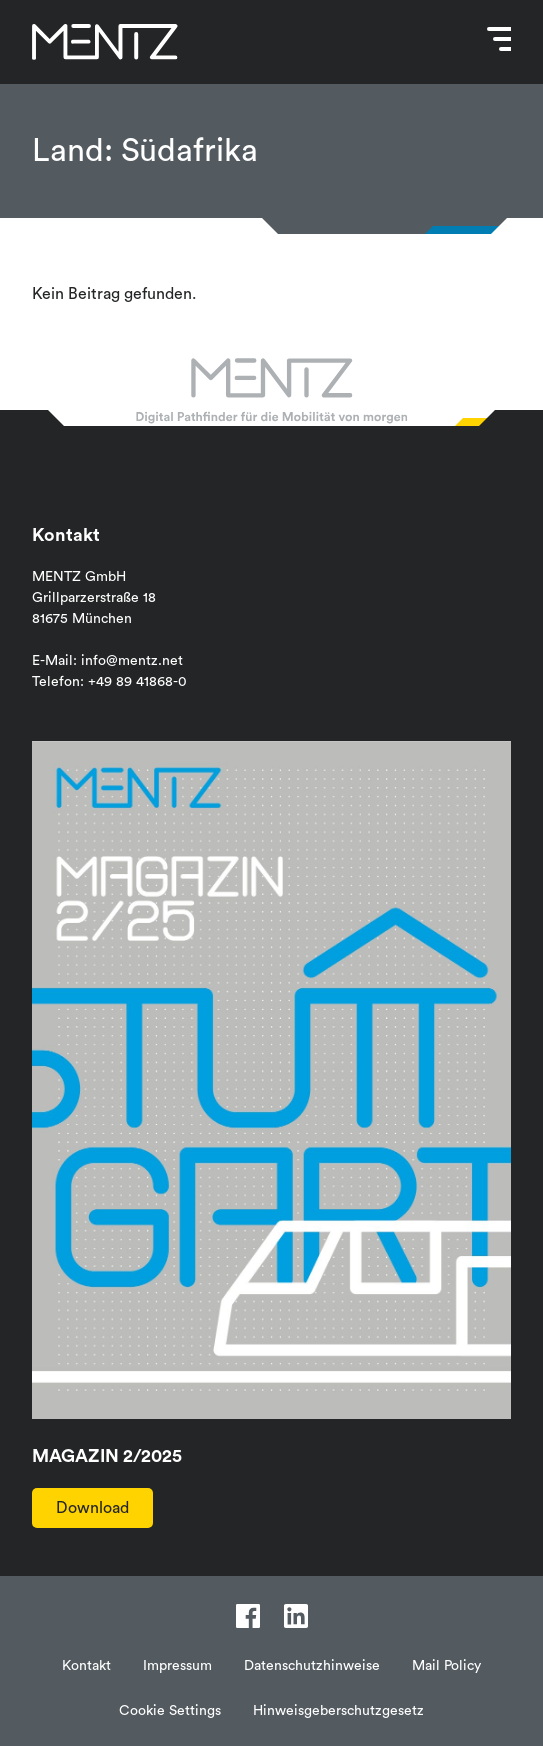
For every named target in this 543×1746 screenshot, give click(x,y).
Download (92, 1508)
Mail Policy (446, 1666)
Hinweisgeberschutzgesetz (338, 1711)
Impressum (177, 1666)
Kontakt (86, 1666)
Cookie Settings (170, 1711)
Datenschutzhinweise (312, 1666)
